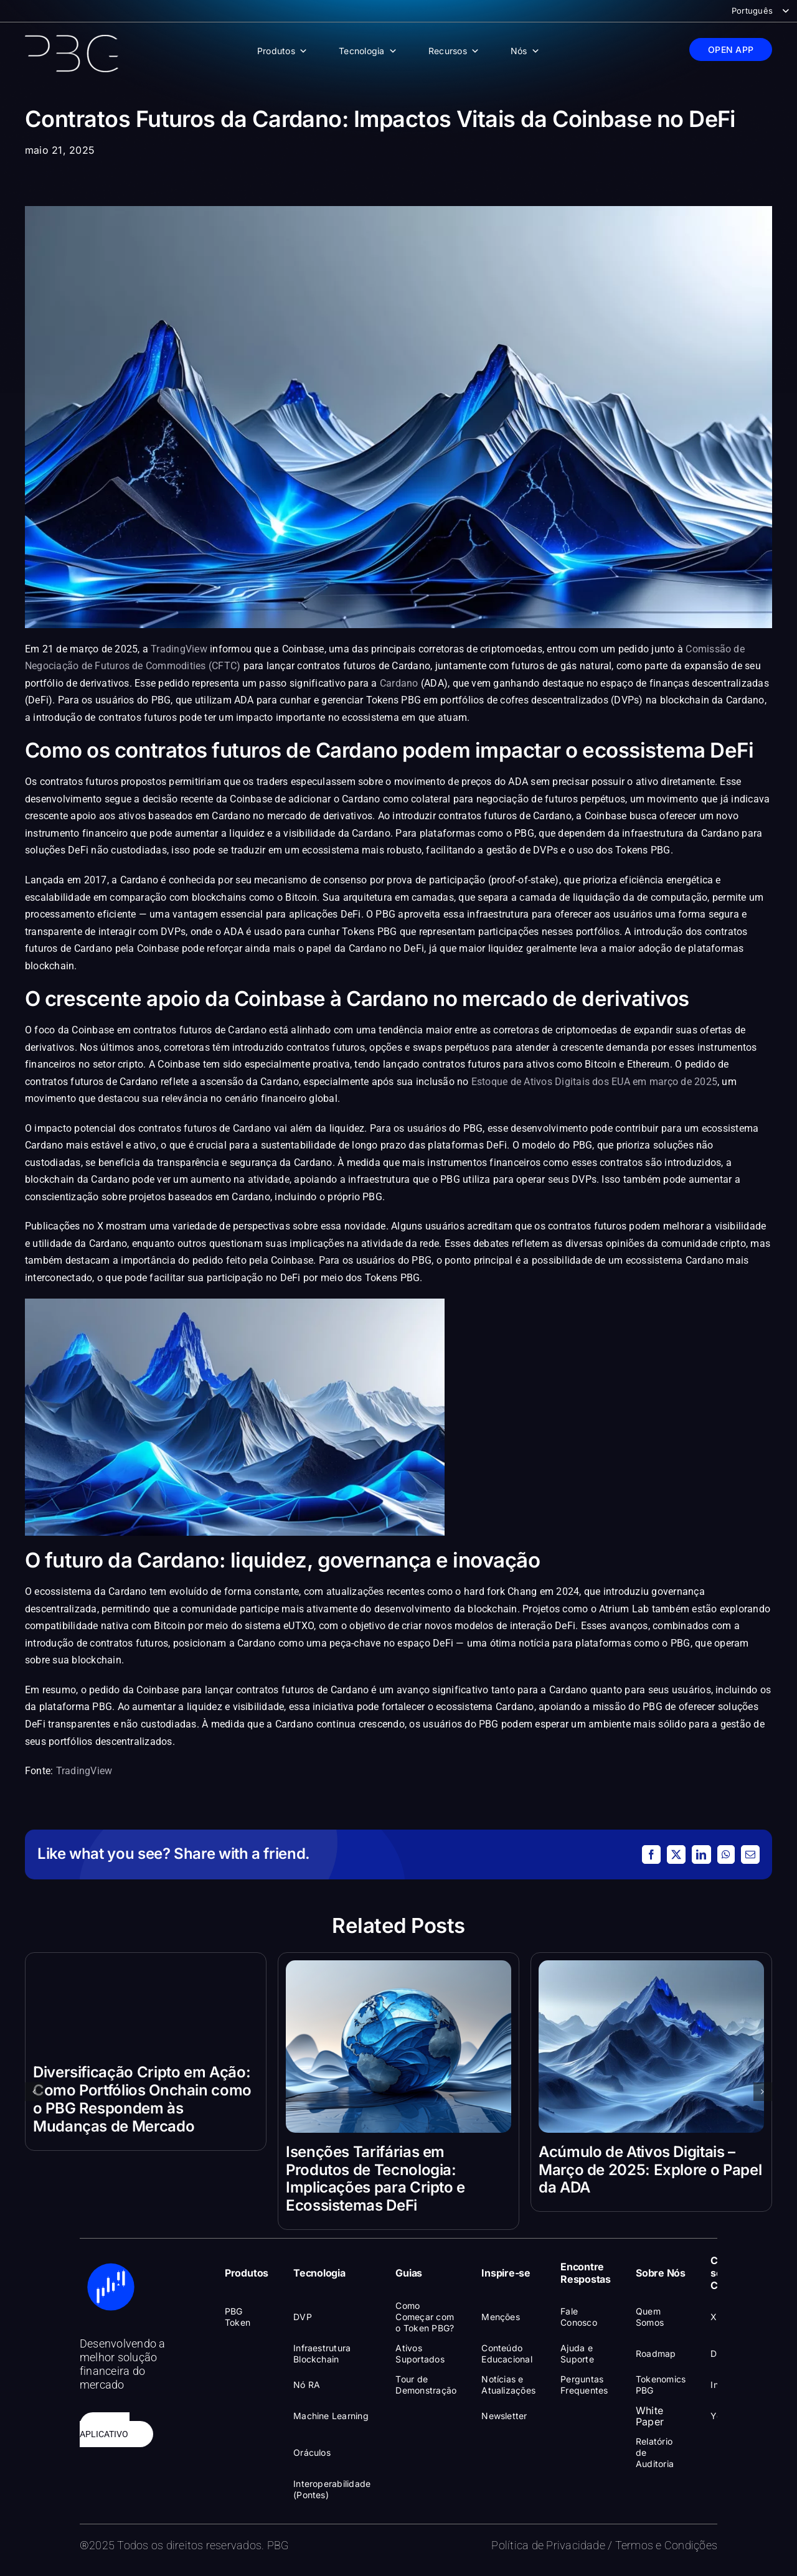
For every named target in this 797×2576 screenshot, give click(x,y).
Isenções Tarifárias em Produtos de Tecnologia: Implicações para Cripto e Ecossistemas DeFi (375, 2178)
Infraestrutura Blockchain (322, 2353)
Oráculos (312, 2452)
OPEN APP (730, 49)
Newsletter (504, 2415)
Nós (525, 51)
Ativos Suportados (419, 2353)
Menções (500, 2316)
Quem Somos (650, 2317)
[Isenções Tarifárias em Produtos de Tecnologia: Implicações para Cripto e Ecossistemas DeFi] (398, 1966)
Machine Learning (331, 2415)
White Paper (650, 2416)
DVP (302, 2316)
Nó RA (306, 2384)
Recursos (453, 51)
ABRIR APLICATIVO (105, 2429)
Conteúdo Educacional (506, 2353)
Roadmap (656, 2353)
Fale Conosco (578, 2317)
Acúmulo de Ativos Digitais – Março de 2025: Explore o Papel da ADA (650, 2170)
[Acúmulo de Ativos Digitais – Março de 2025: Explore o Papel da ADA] (651, 1966)
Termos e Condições (666, 2545)
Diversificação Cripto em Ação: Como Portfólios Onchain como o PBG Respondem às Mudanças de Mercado (142, 2099)
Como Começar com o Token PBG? (424, 2316)
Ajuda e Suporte (577, 2353)
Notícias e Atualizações (508, 2384)
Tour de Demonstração (425, 2384)
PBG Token (237, 2317)
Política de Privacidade (548, 2545)
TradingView (179, 649)
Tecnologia (368, 51)
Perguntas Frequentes (584, 2384)
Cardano (399, 683)
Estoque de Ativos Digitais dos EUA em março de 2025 (594, 1082)
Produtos (282, 51)
